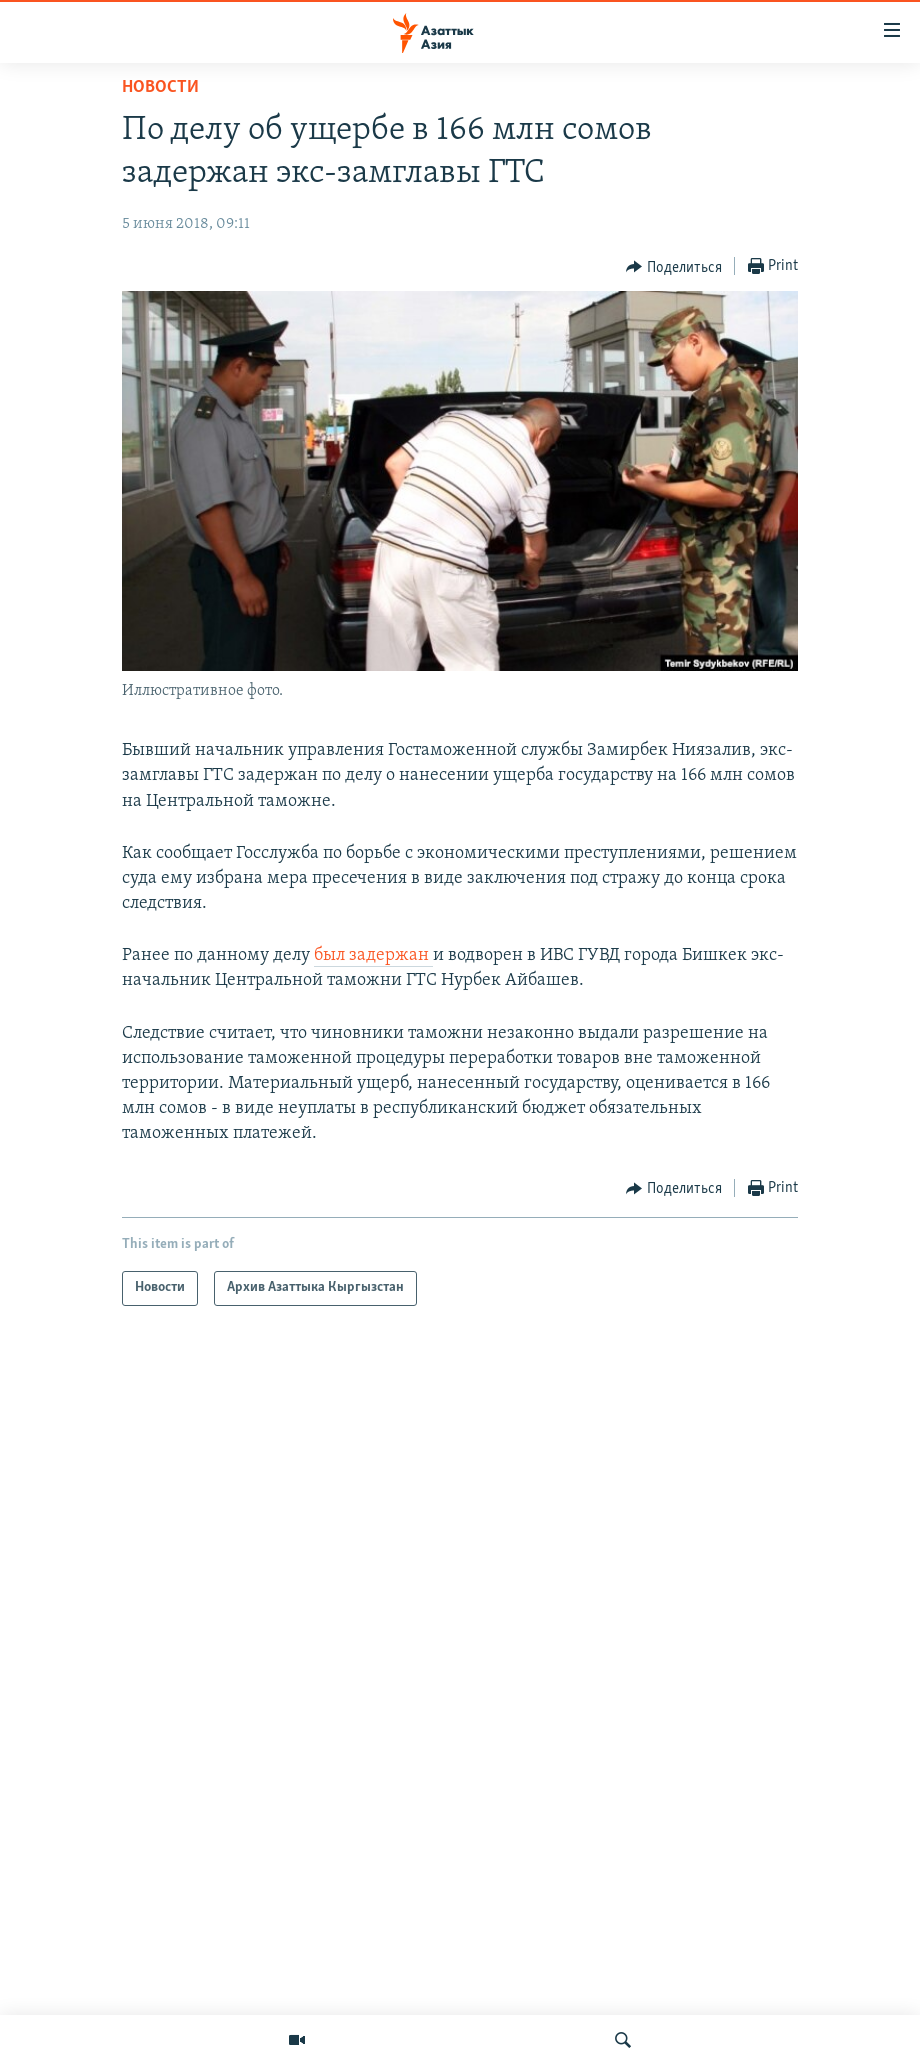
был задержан (373, 955)
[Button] (674, 267)
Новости (160, 87)
